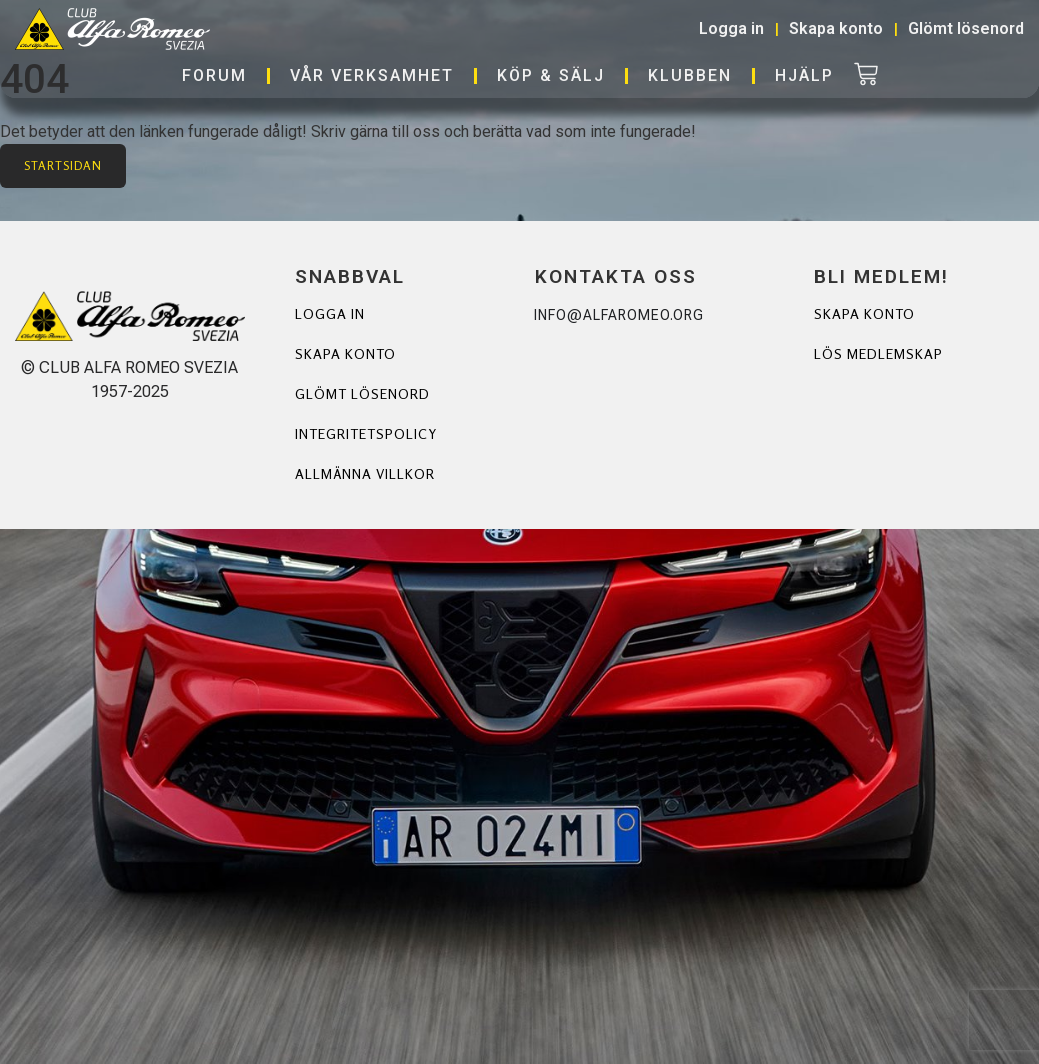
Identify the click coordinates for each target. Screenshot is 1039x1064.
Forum (214, 75)
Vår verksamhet (372, 75)
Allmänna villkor (365, 473)
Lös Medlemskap (878, 353)
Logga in (330, 313)
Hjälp (804, 75)
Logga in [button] (731, 28)
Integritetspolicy (366, 433)
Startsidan (63, 165)
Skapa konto (345, 353)
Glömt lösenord (362, 393)
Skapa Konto (864, 313)
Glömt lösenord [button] (966, 28)
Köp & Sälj (551, 75)
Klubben (690, 75)
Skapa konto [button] (836, 28)
